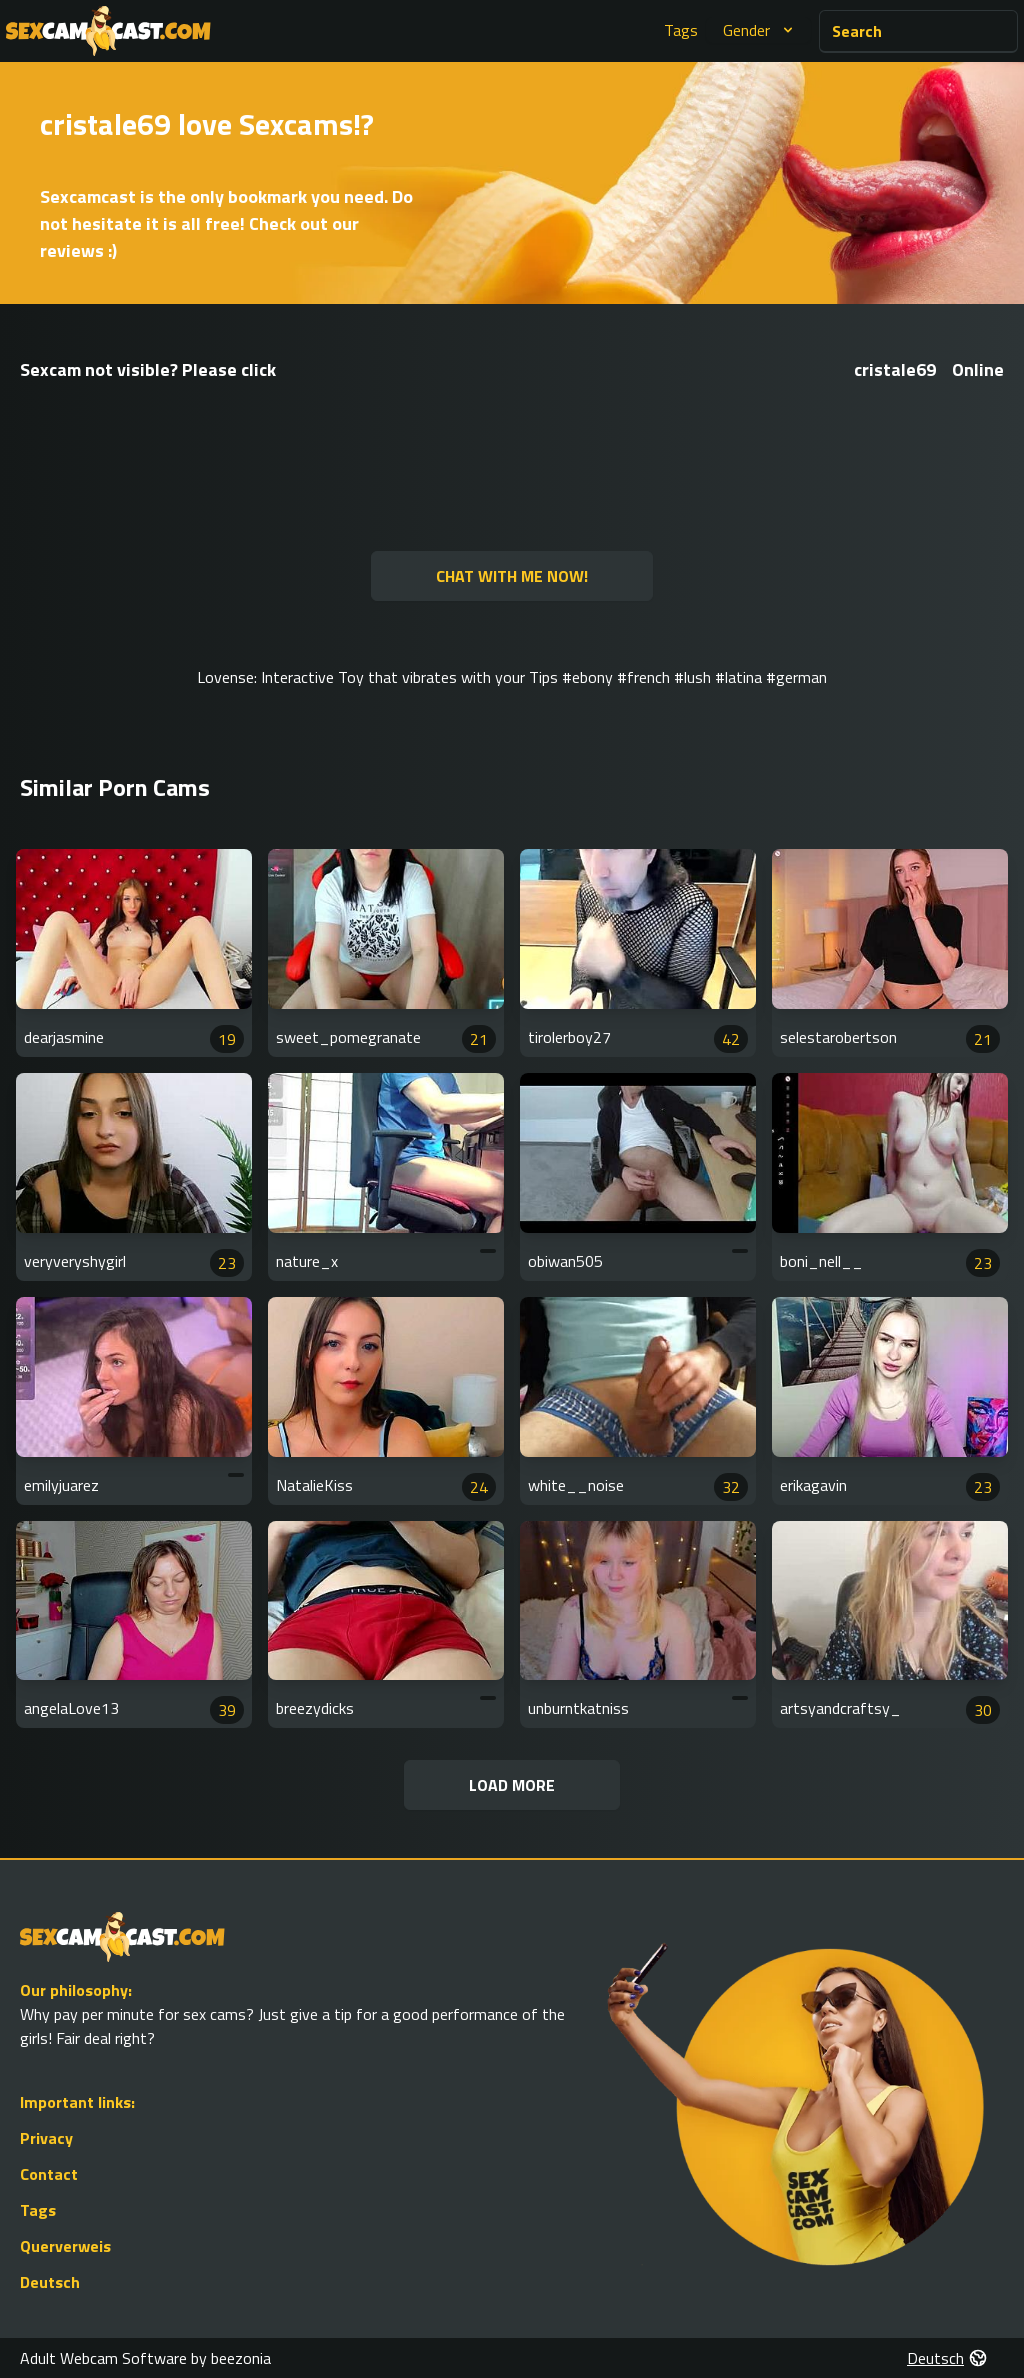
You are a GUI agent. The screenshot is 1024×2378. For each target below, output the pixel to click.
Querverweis (65, 2246)
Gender (760, 30)
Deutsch (50, 2282)
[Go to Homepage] (108, 31)
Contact (49, 2174)
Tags (681, 30)
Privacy (46, 2138)
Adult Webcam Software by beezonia (145, 2358)
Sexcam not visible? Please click (148, 369)
